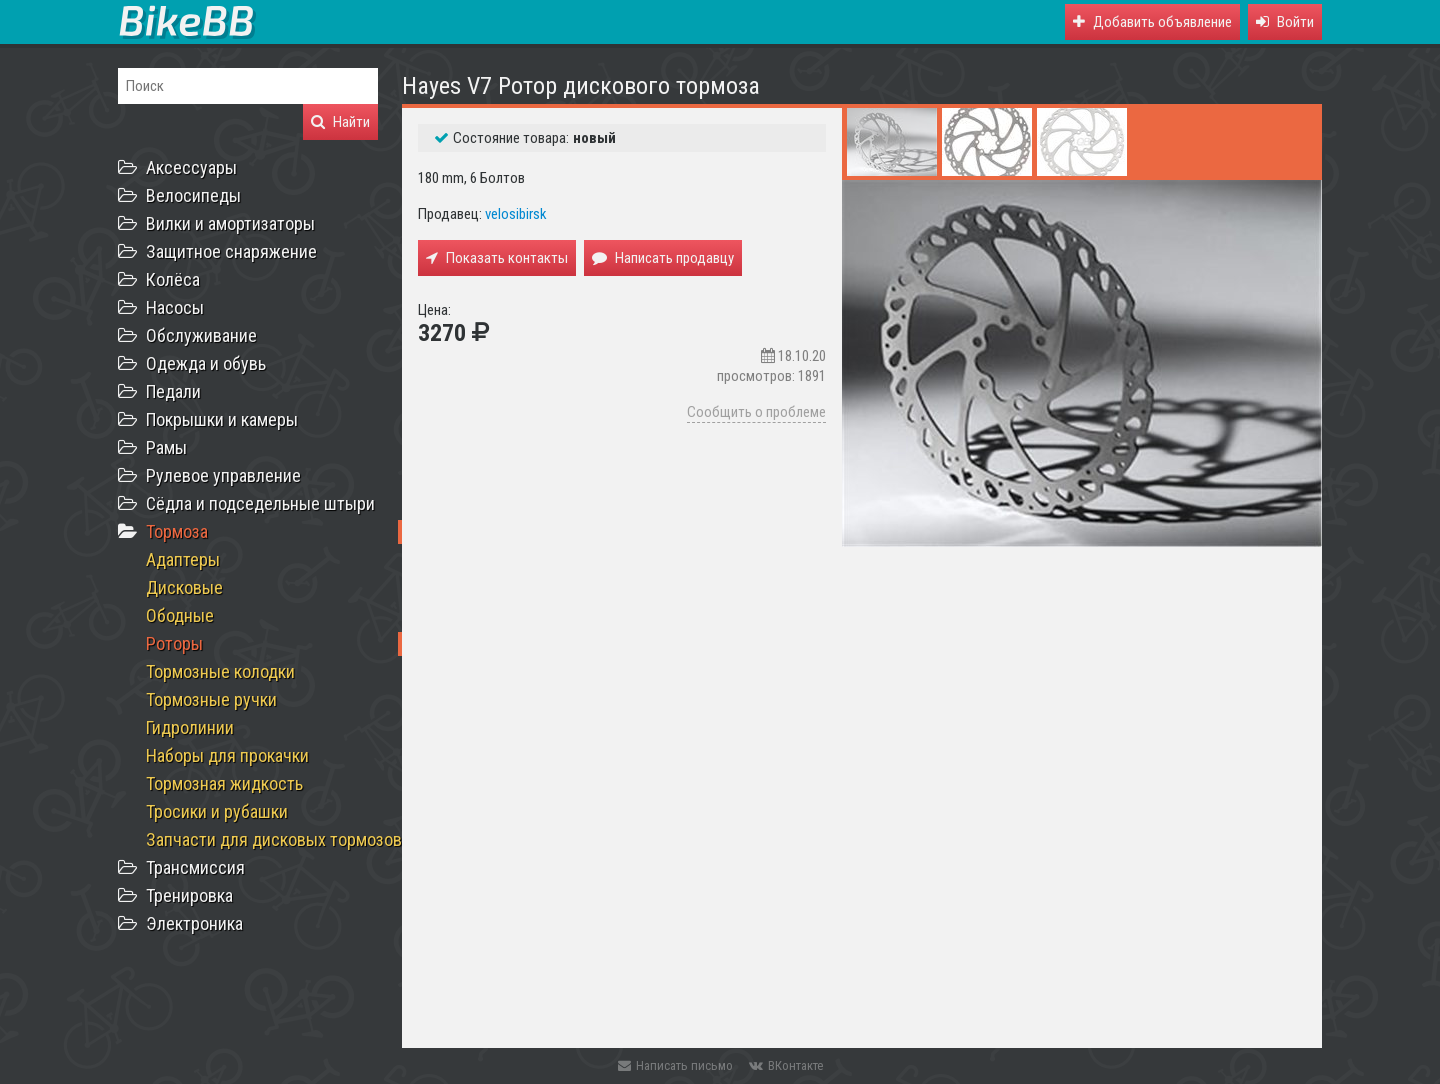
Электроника (194, 923)
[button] (1285, 22)
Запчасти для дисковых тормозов (274, 839)
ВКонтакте (786, 1065)
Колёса (173, 279)
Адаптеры (183, 559)
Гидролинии (190, 727)
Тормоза (177, 531)
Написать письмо (675, 1065)
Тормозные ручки (211, 699)
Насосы (175, 307)
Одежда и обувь (206, 363)
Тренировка (189, 895)
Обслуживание (201, 335)
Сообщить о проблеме (756, 412)
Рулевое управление (223, 475)
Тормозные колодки (220, 671)
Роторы (174, 643)
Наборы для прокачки (227, 755)
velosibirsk (516, 214)
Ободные (180, 615)
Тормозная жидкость (224, 783)
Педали (173, 391)
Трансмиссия (195, 867)
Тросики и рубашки (217, 811)
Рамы (166, 447)
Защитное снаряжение (231, 251)
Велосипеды (193, 195)
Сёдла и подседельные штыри (260, 503)
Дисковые (184, 587)
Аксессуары (191, 167)
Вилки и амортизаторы (230, 223)
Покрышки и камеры (222, 419)
